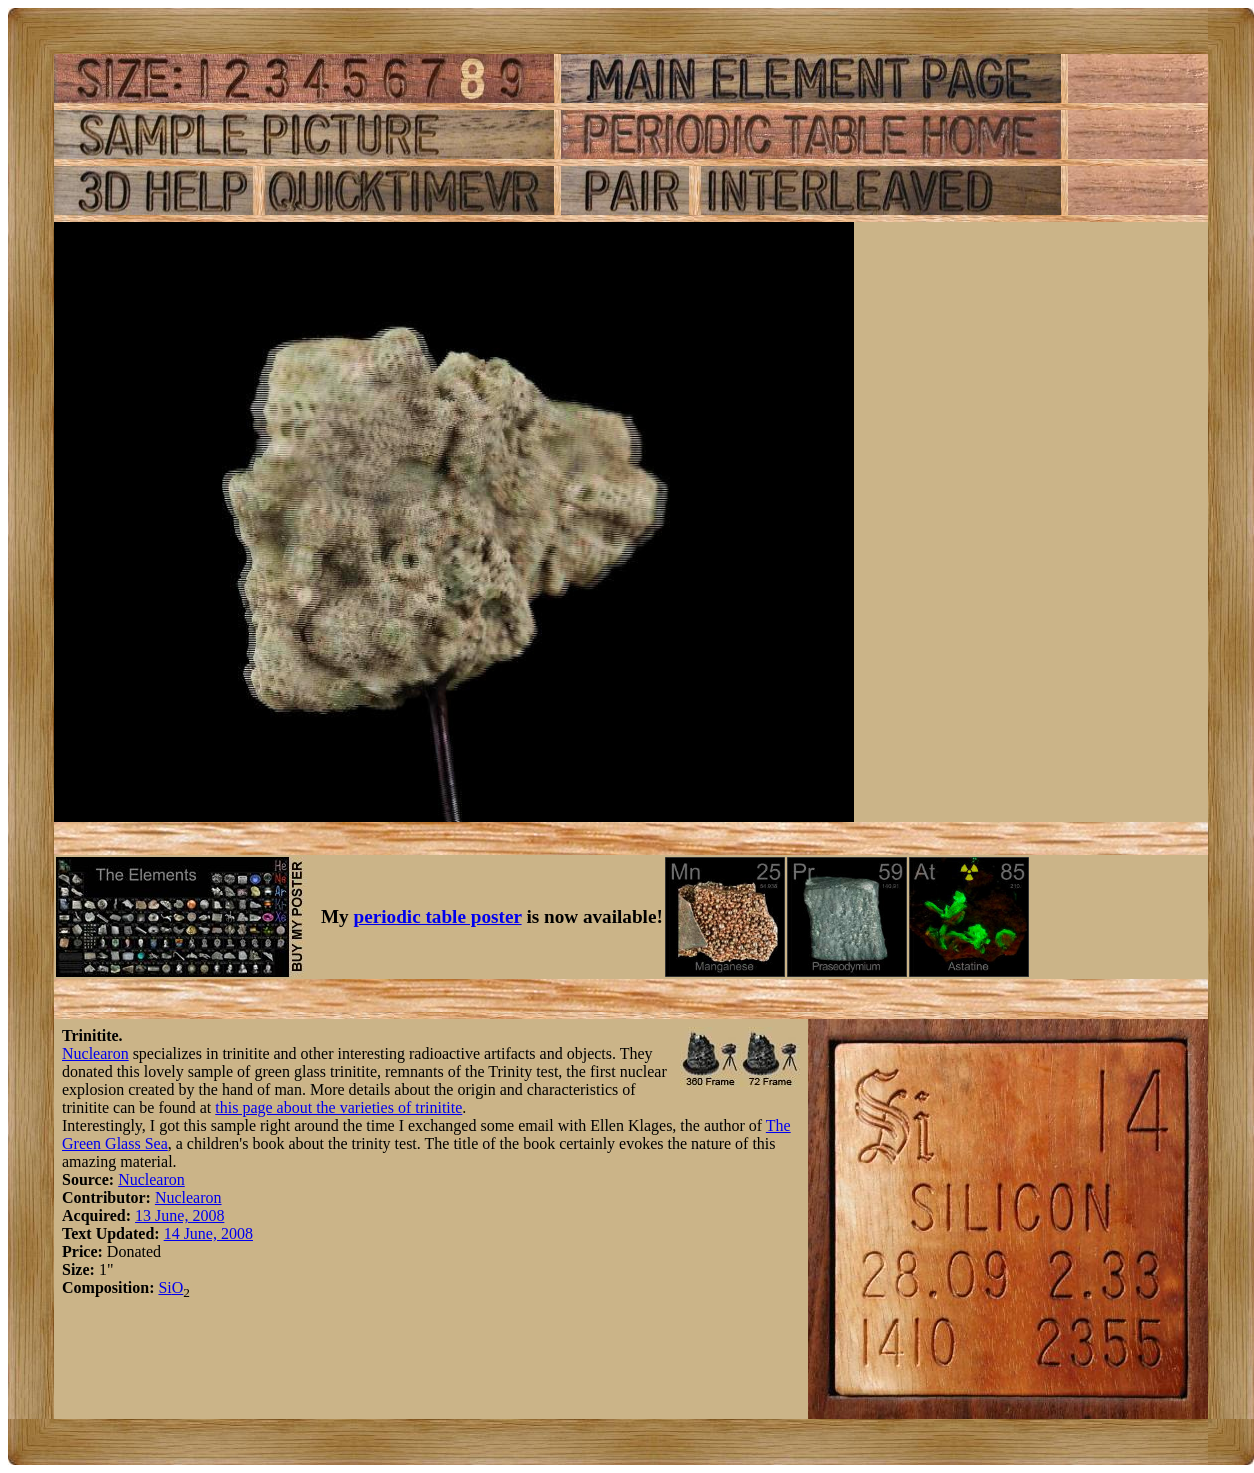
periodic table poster (438, 916)
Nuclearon (95, 1053)
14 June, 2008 (208, 1233)
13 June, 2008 (179, 1215)
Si (164, 1287)
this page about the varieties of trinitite (338, 1107)
